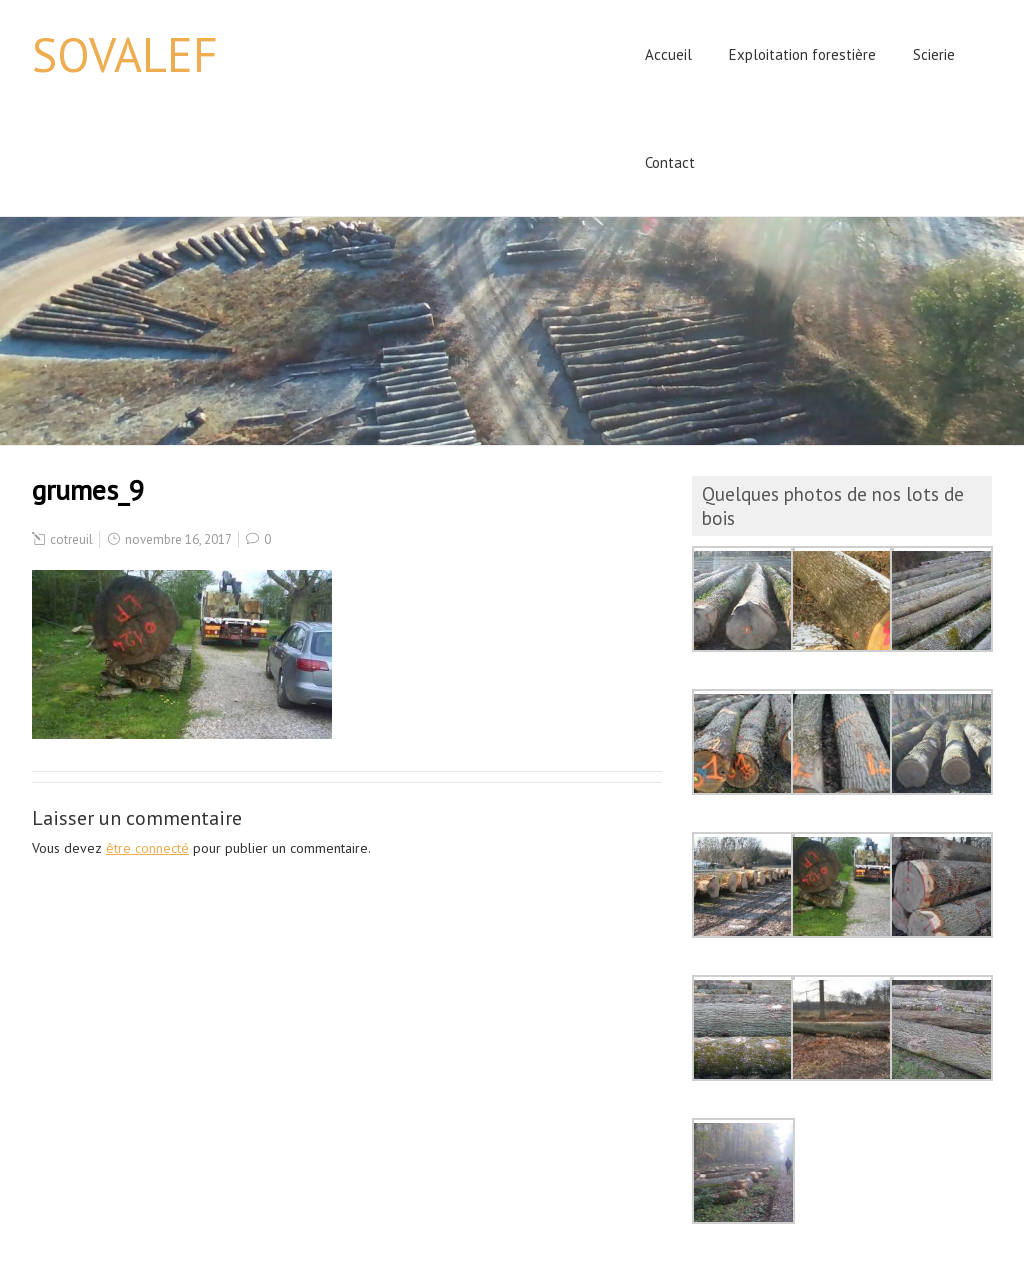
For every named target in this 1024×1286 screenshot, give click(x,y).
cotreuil (71, 539)
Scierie (934, 54)
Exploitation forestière (802, 54)
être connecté (147, 848)
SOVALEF (125, 54)
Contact (670, 162)
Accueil (668, 54)
